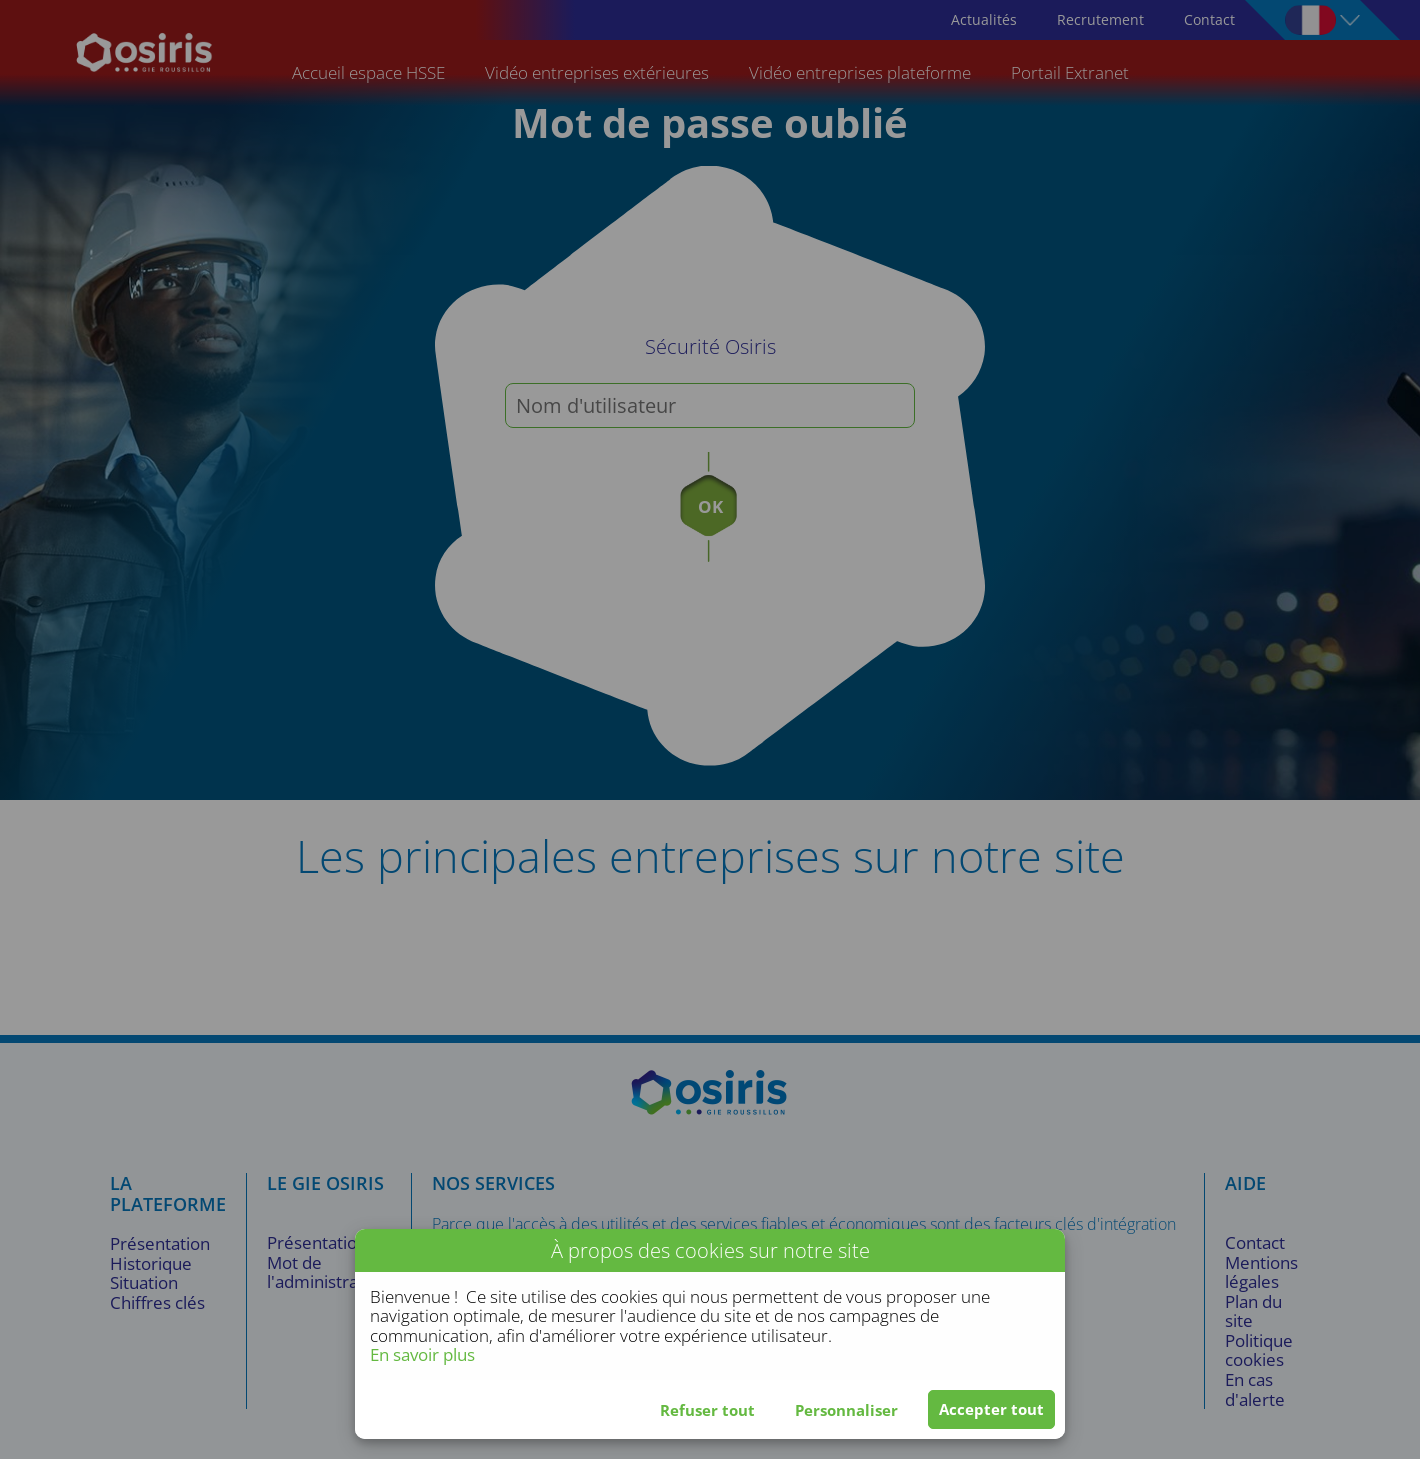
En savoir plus (422, 1354)
